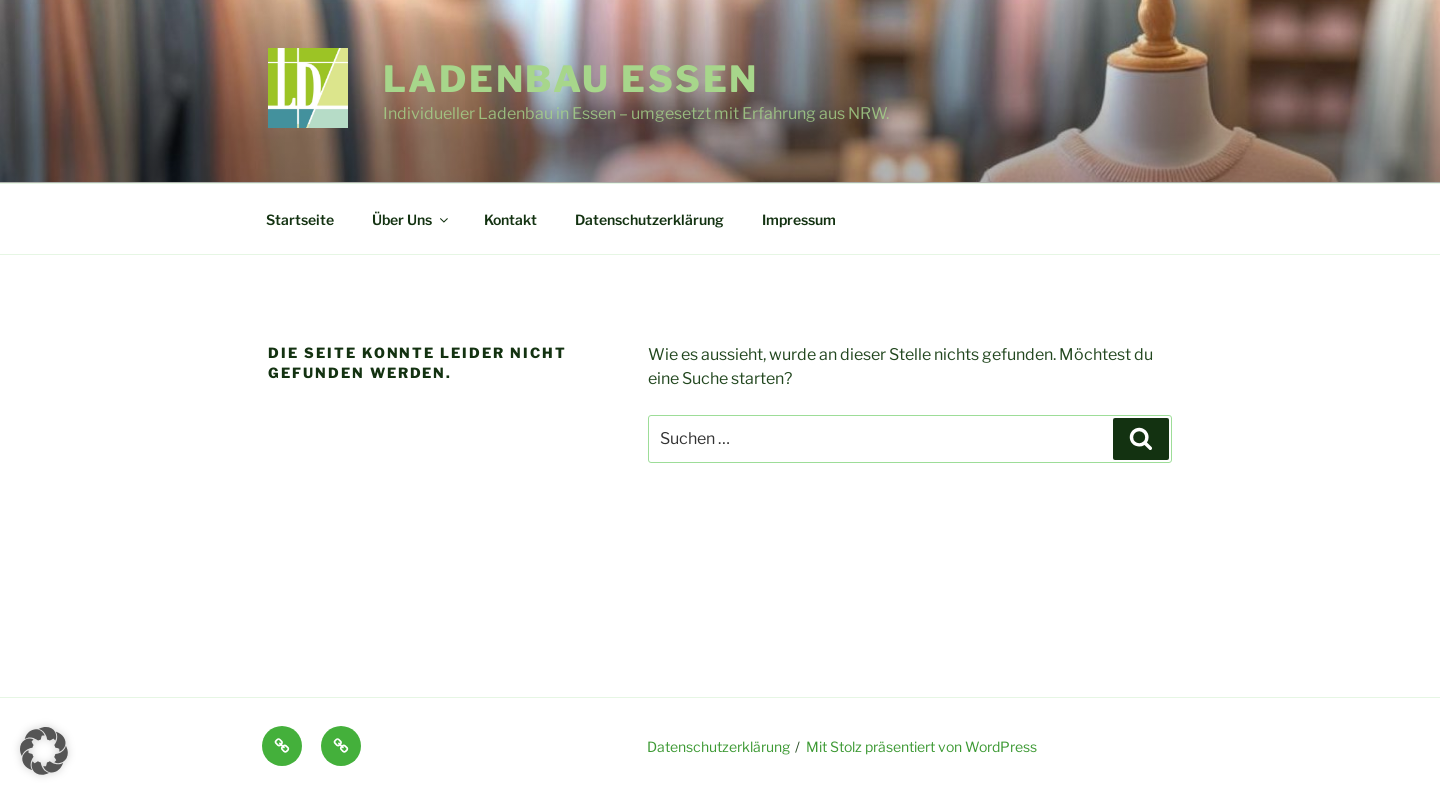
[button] (44, 751)
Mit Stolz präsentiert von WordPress (921, 746)
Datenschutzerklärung (649, 219)
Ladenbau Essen (571, 79)
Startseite (300, 219)
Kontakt (510, 219)
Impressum (799, 219)
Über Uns (411, 219)
